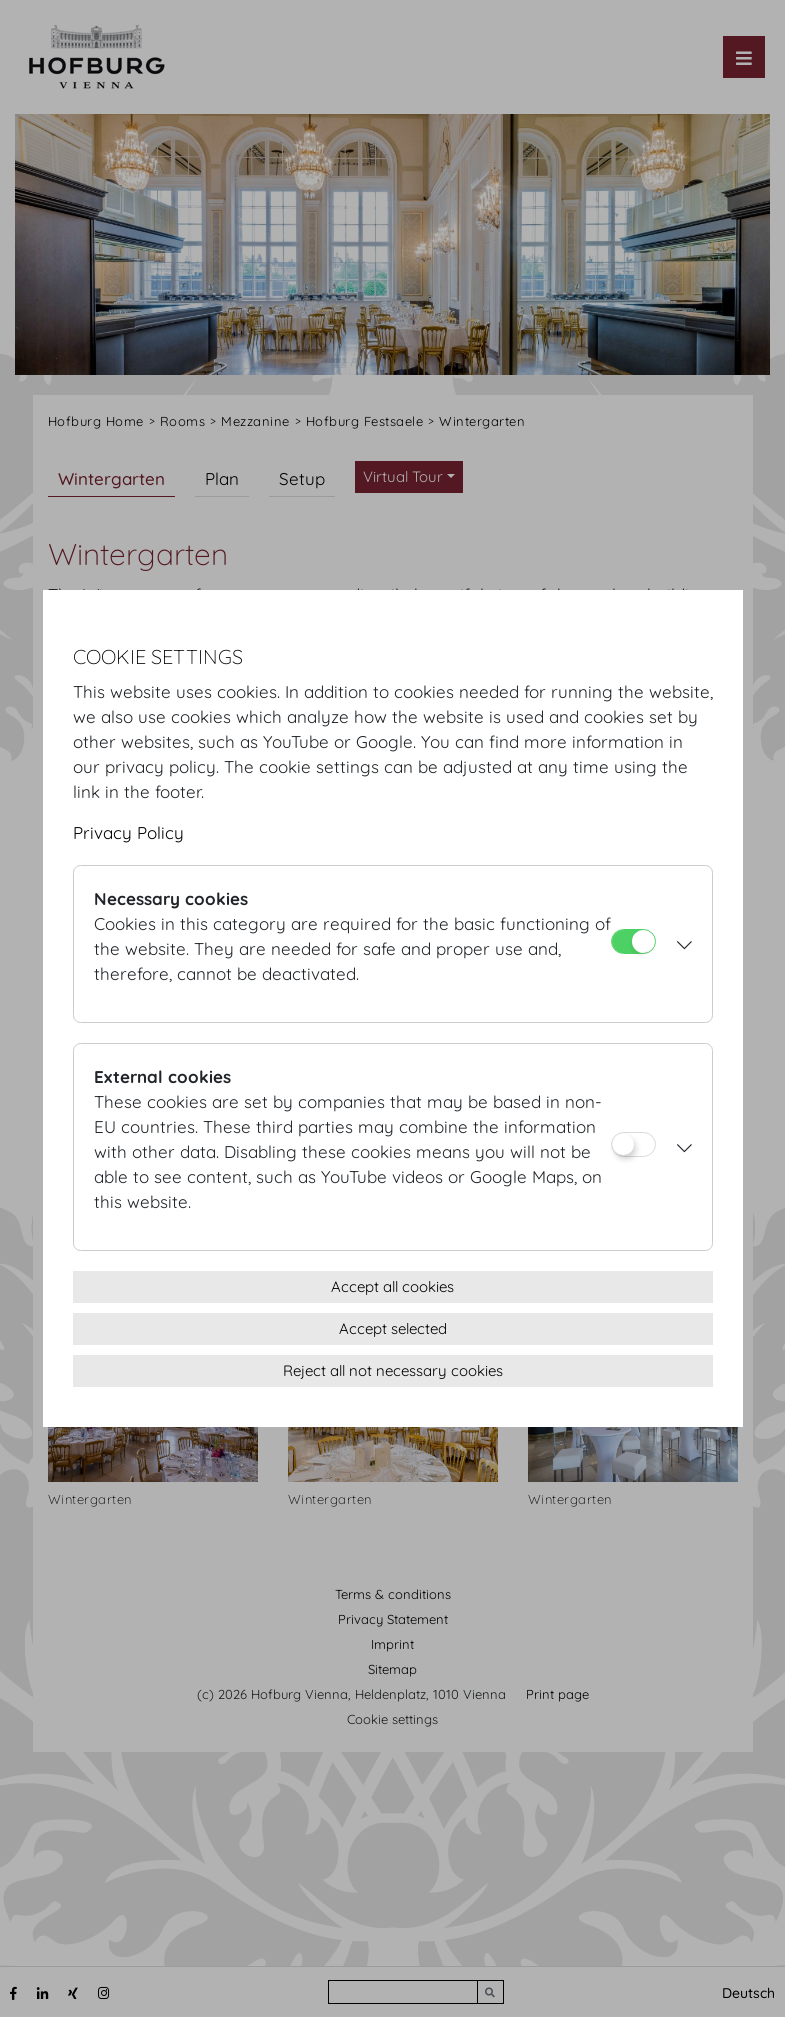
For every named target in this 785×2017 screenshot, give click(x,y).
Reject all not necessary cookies (393, 1370)
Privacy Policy (128, 832)
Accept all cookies (392, 1286)
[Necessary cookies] (633, 941)
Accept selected (393, 1328)
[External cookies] (633, 1144)
